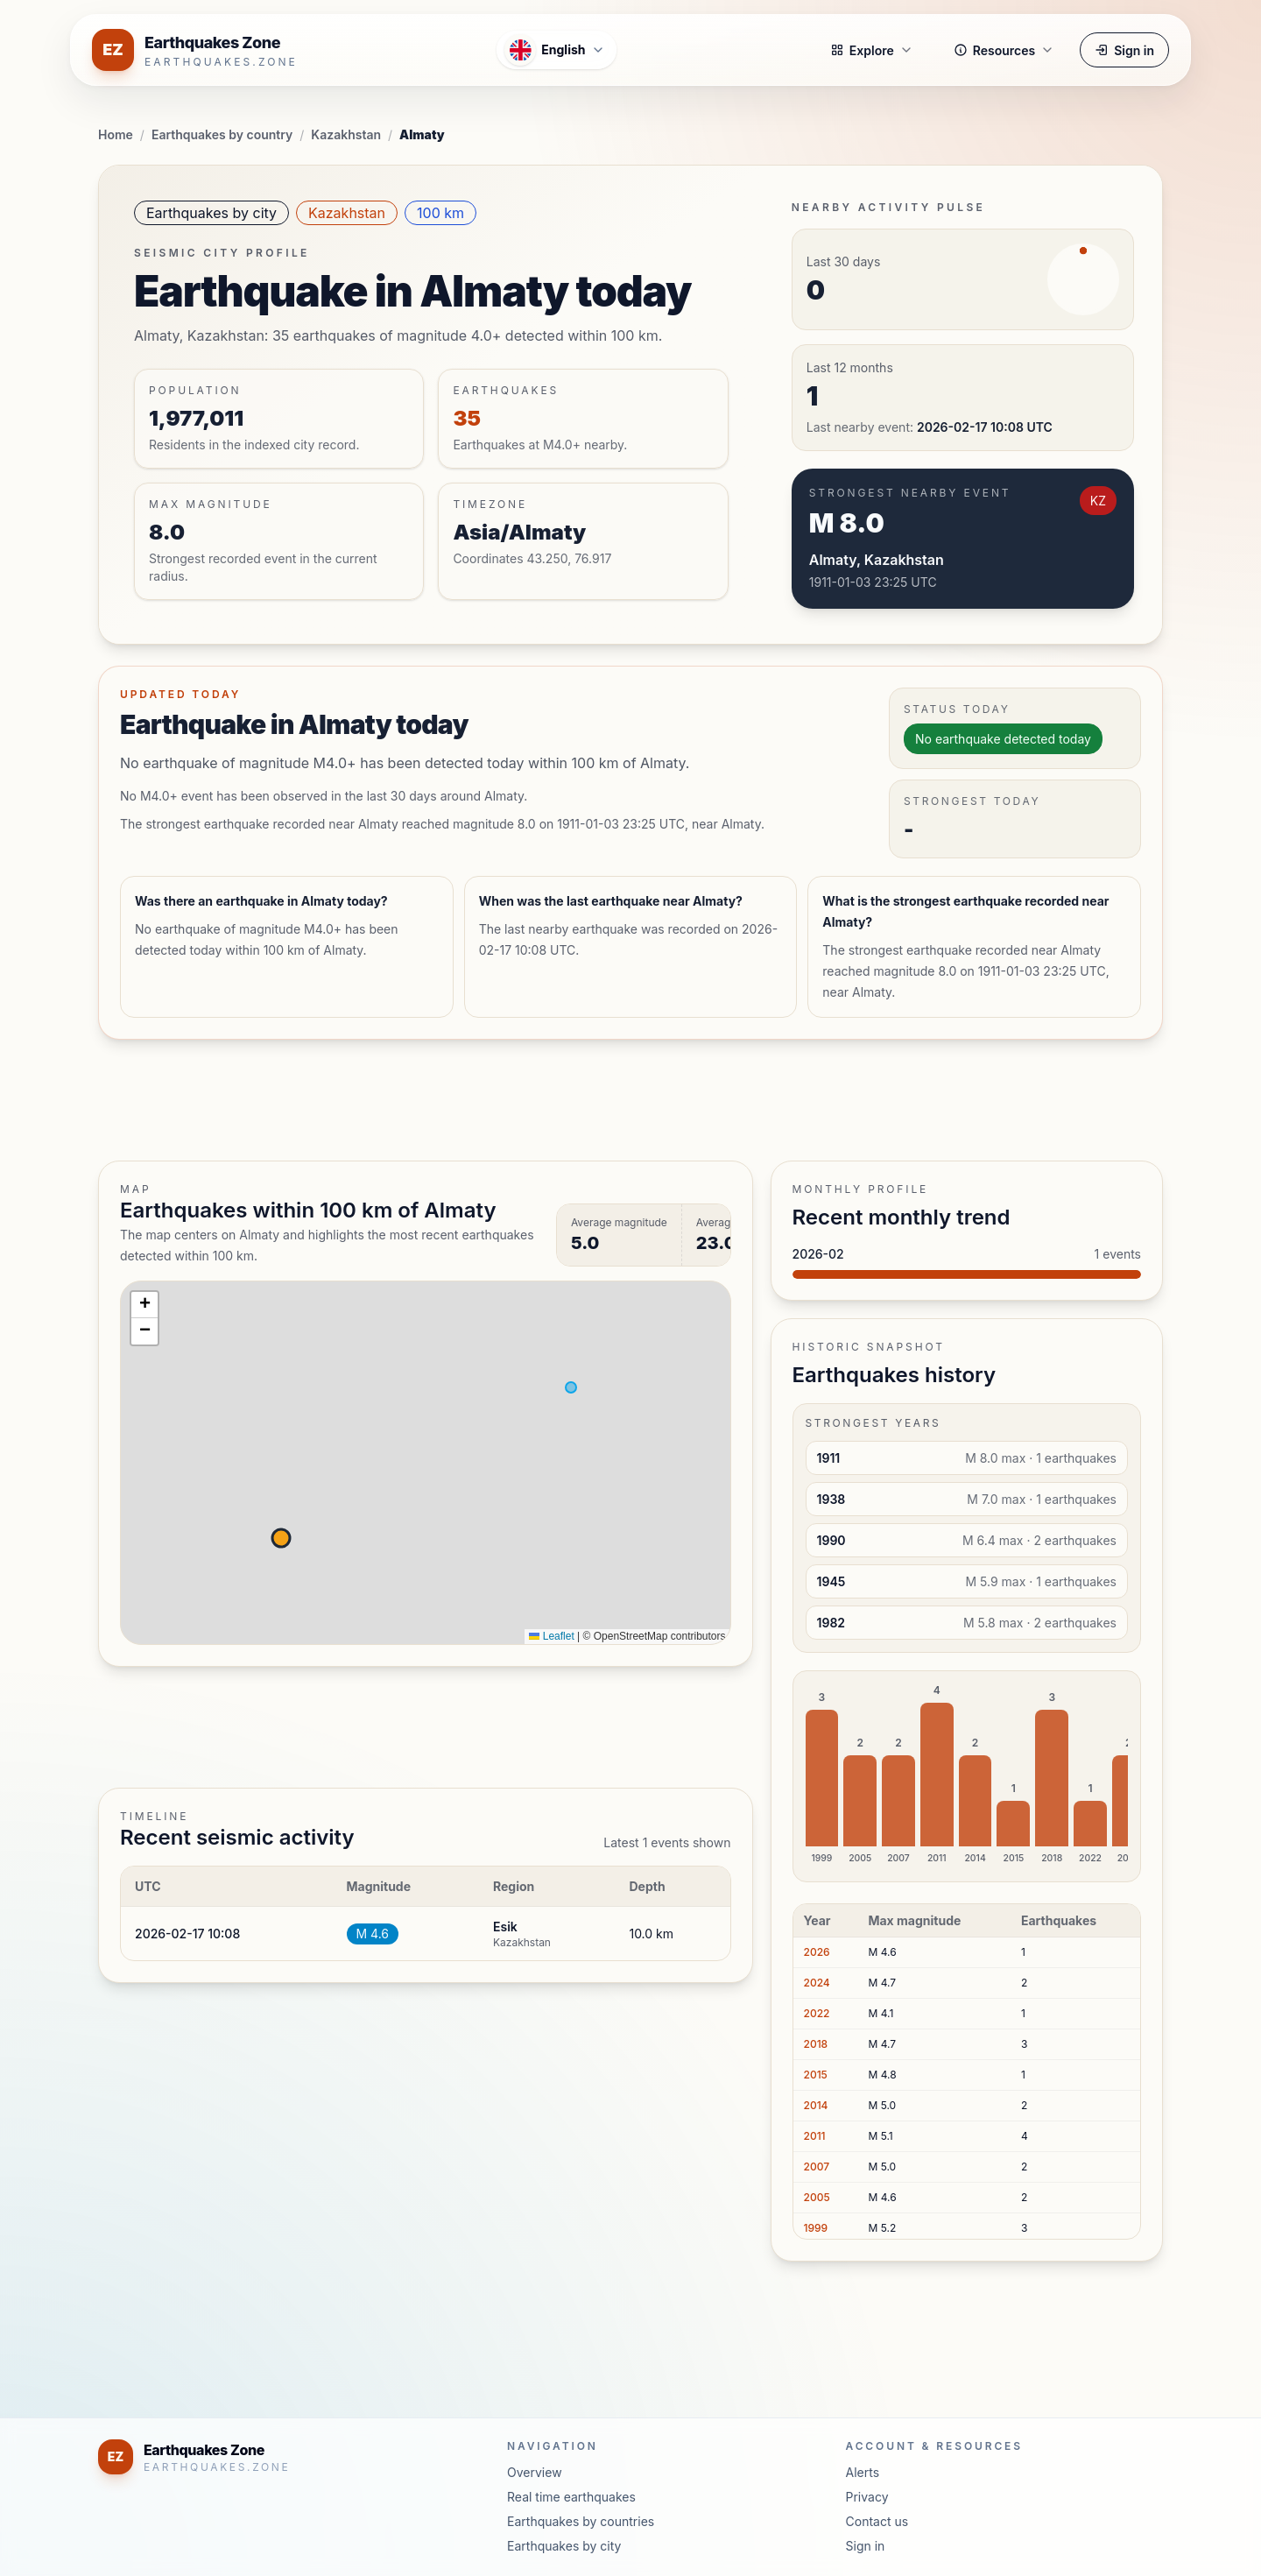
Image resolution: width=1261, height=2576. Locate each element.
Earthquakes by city (211, 213)
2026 (817, 1951)
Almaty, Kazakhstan (876, 559)
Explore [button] (871, 50)
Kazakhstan (346, 134)
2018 (816, 2043)
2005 (817, 2197)
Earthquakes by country (221, 134)
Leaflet (551, 1636)
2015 (816, 2074)
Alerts (863, 2472)
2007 (817, 2166)
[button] (144, 1305)
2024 (817, 1982)
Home (115, 134)
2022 (817, 2013)
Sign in (1124, 50)
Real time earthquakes (571, 2496)
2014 (816, 2105)
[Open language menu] (556, 50)
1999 (816, 2227)
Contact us (877, 2521)
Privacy (867, 2496)
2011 (815, 2135)
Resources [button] (1004, 50)
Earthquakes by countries (580, 2521)
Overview (534, 2472)
